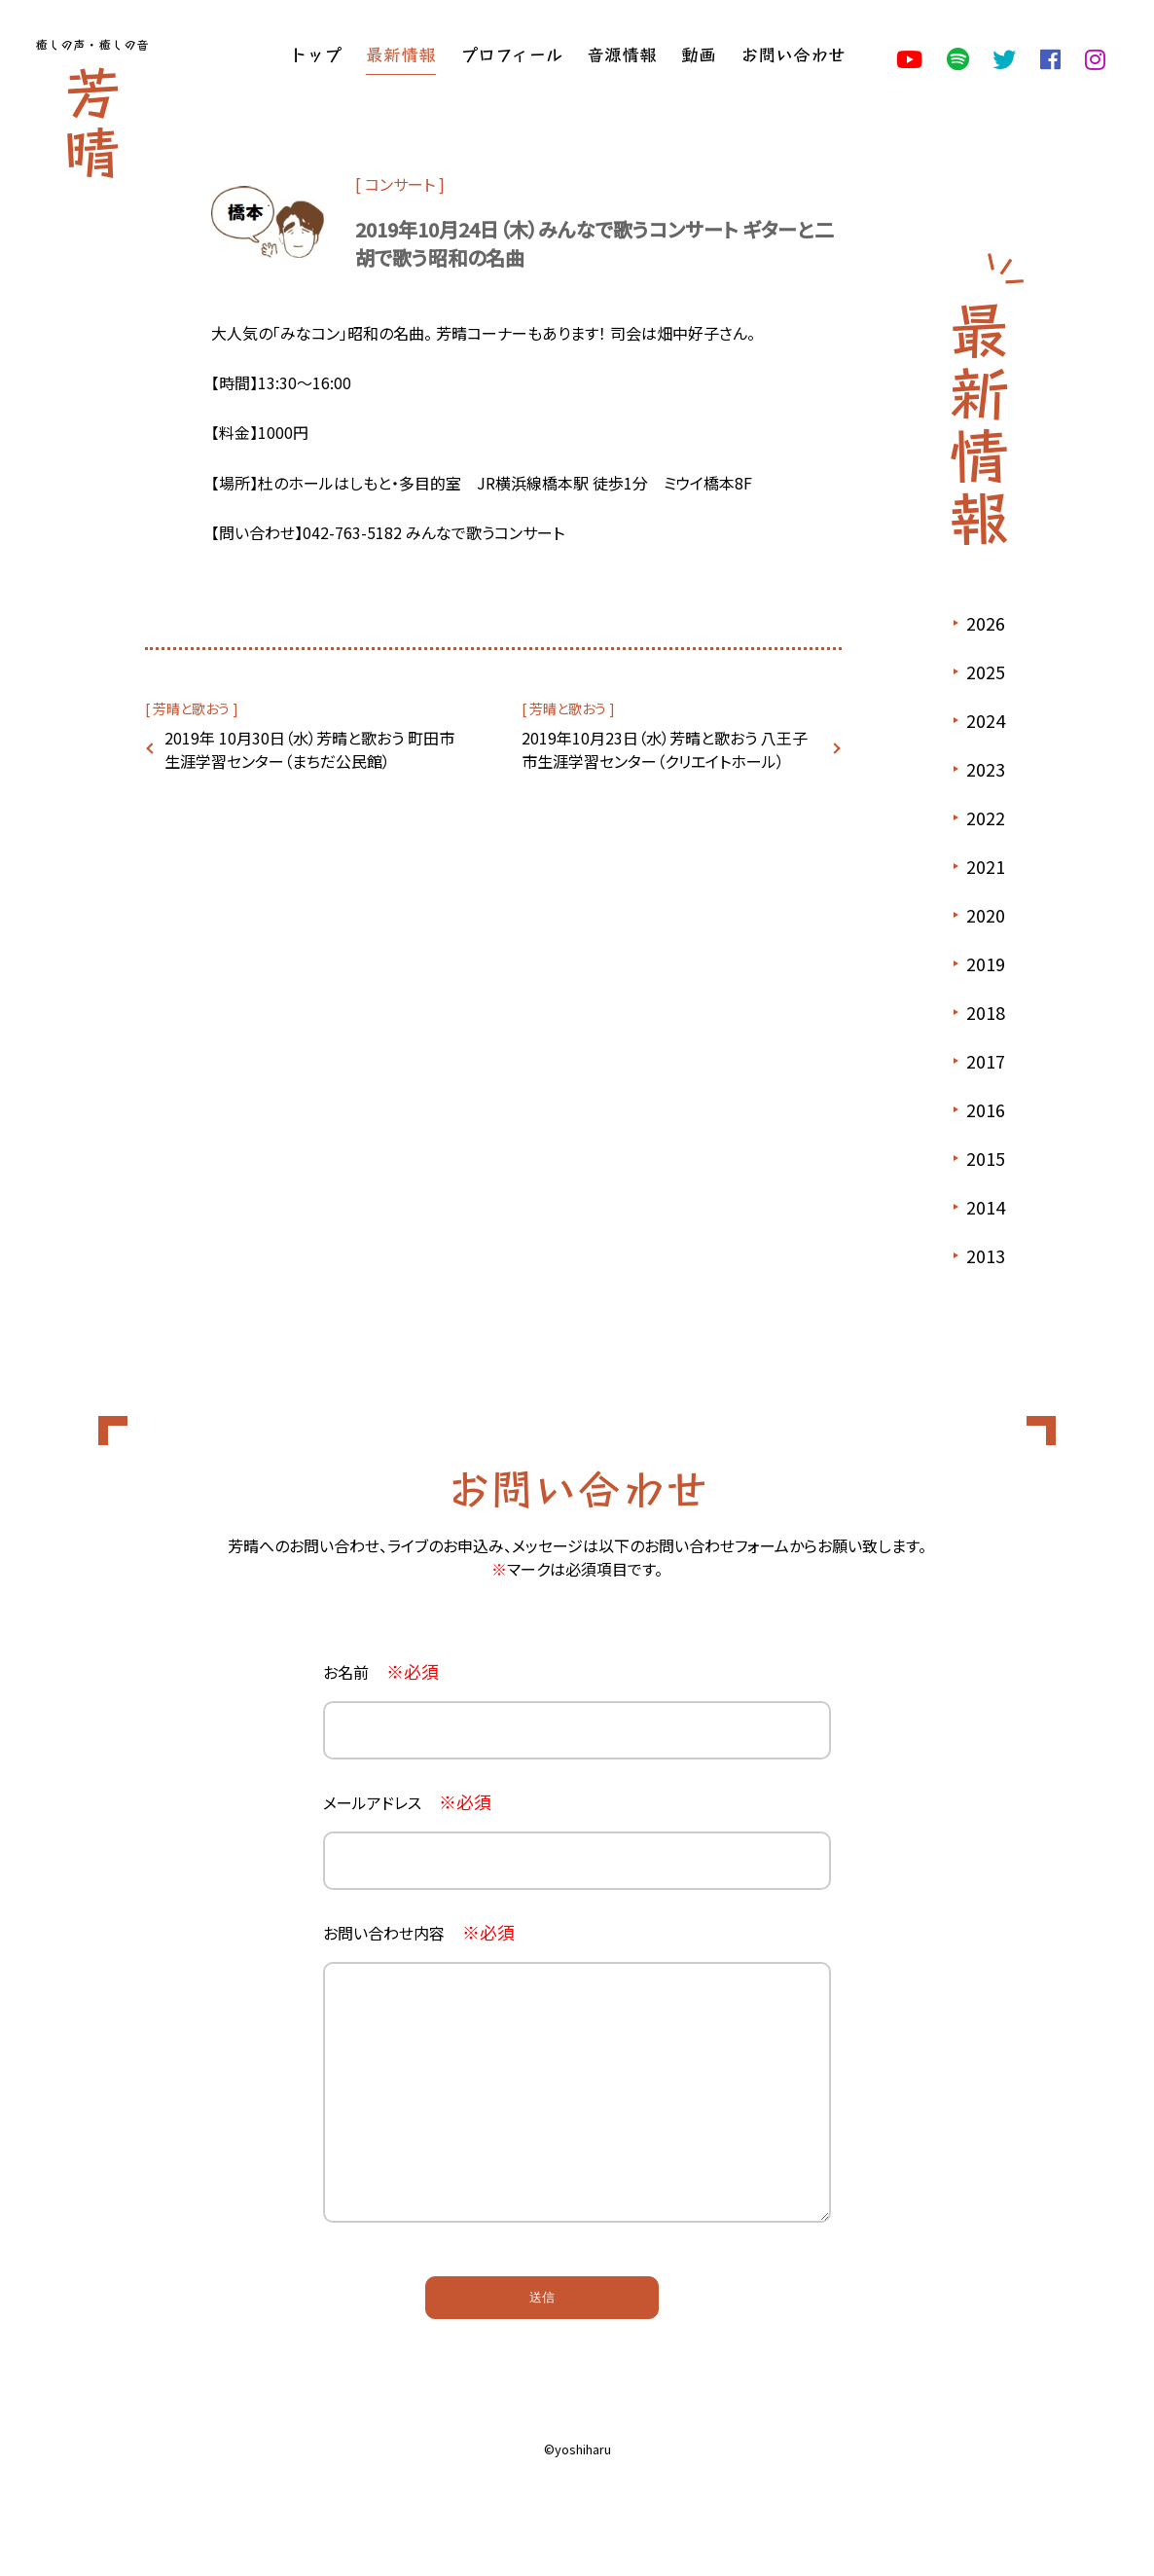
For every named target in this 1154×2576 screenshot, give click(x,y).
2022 (985, 817)
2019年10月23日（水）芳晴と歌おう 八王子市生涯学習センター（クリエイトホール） (665, 749)
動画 (698, 53)
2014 (985, 1206)
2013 (985, 1255)
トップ (315, 53)
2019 (985, 963)
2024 (985, 720)
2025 (985, 671)
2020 (985, 914)
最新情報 (401, 53)
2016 (985, 1109)
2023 (985, 768)
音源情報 (622, 53)
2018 (985, 1012)
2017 (985, 1060)
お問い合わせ (793, 53)
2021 (985, 866)
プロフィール (511, 53)
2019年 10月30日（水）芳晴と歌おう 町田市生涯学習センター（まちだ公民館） (309, 749)
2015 (985, 1158)
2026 (985, 622)
